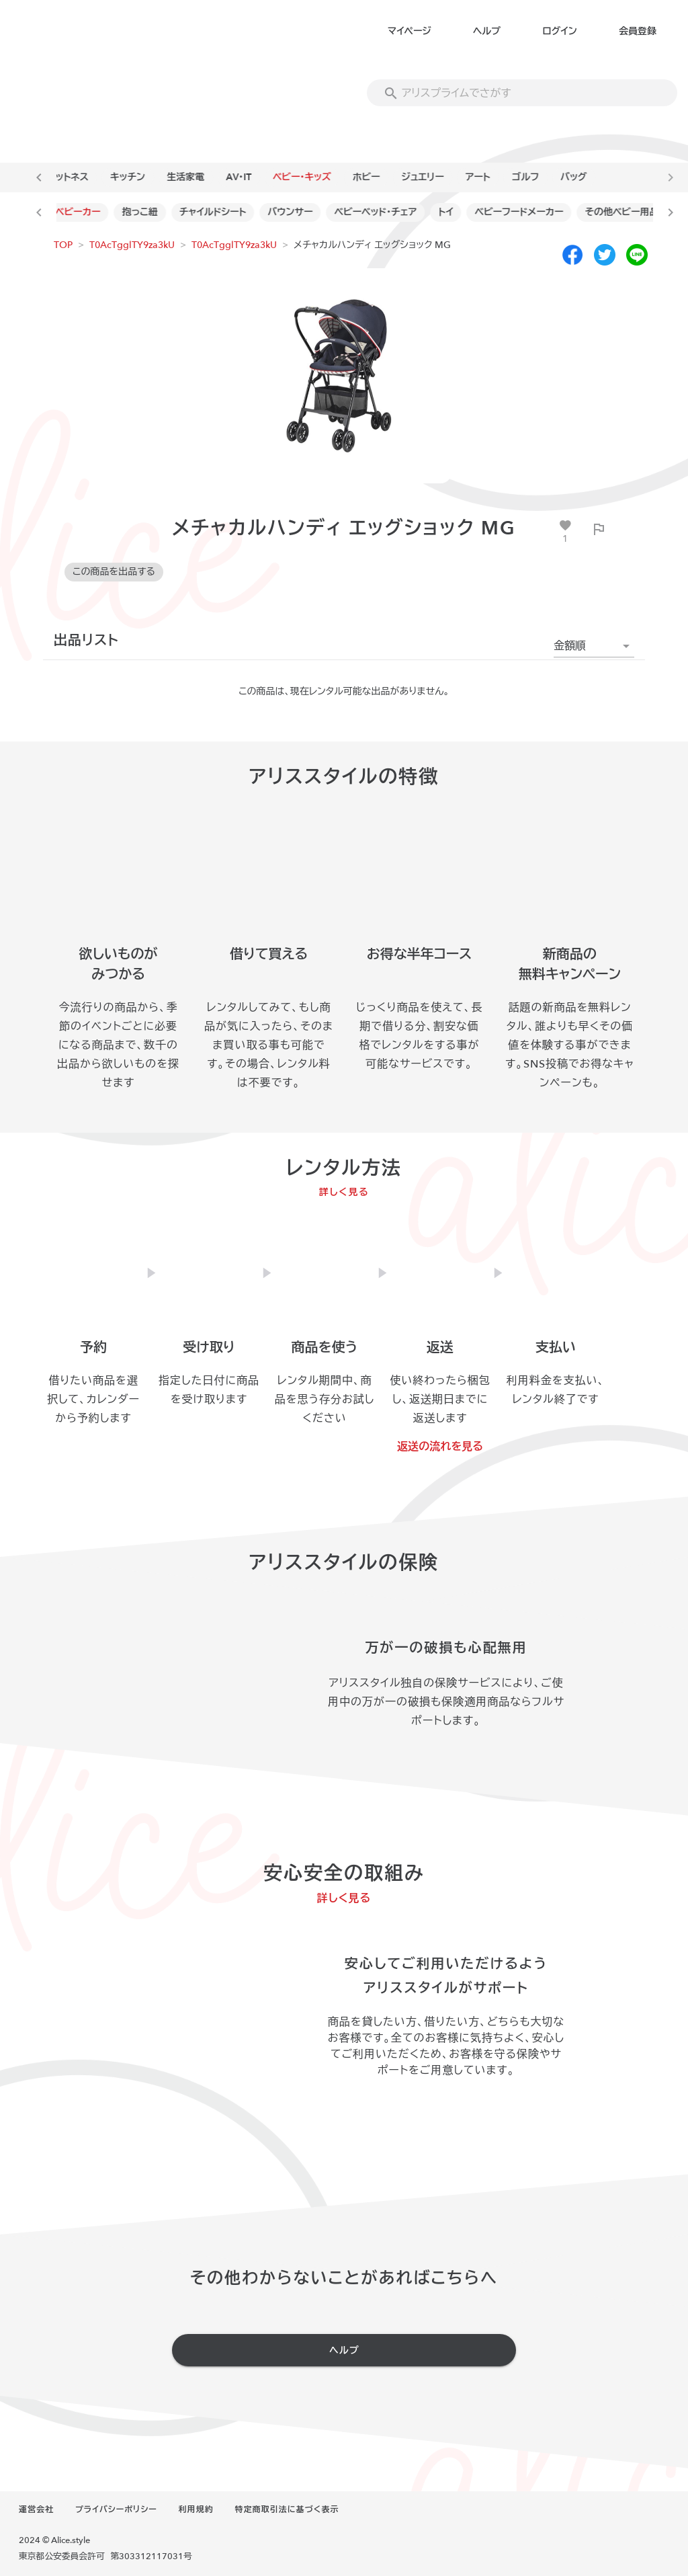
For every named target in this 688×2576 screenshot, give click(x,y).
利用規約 (196, 2509)
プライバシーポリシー (116, 2509)
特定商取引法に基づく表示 (287, 2509)
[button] (594, 646)
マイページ (409, 31)
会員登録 (637, 31)
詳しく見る (344, 1192)
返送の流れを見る (440, 1446)
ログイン (559, 31)
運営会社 (36, 2509)
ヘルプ (487, 31)
